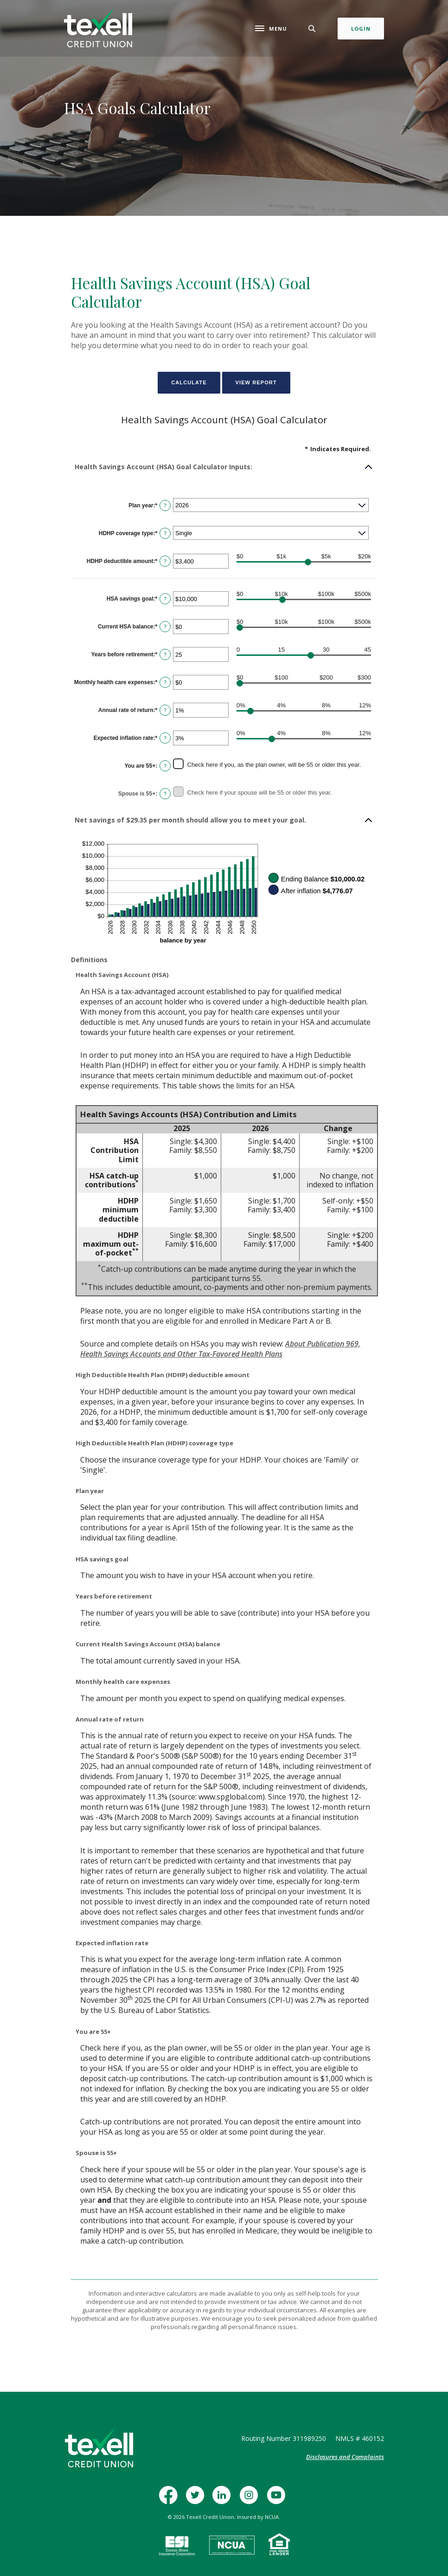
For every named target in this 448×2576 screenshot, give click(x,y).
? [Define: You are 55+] (165, 766)
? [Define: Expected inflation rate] (165, 738)
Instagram (251, 2499)
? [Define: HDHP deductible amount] (165, 561)
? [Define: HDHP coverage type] (165, 533)
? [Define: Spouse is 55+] (165, 793)
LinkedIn (224, 2499)
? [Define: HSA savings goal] (165, 599)
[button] (224, 467)
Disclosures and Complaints (345, 2457)
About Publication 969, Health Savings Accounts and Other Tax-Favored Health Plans (220, 1349)
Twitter (197, 2499)
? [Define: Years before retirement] (165, 654)
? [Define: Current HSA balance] (165, 626)
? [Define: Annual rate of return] (165, 710)
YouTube (278, 2499)
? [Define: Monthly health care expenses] (165, 682)
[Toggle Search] (312, 28)
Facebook (171, 2499)
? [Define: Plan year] (165, 505)
